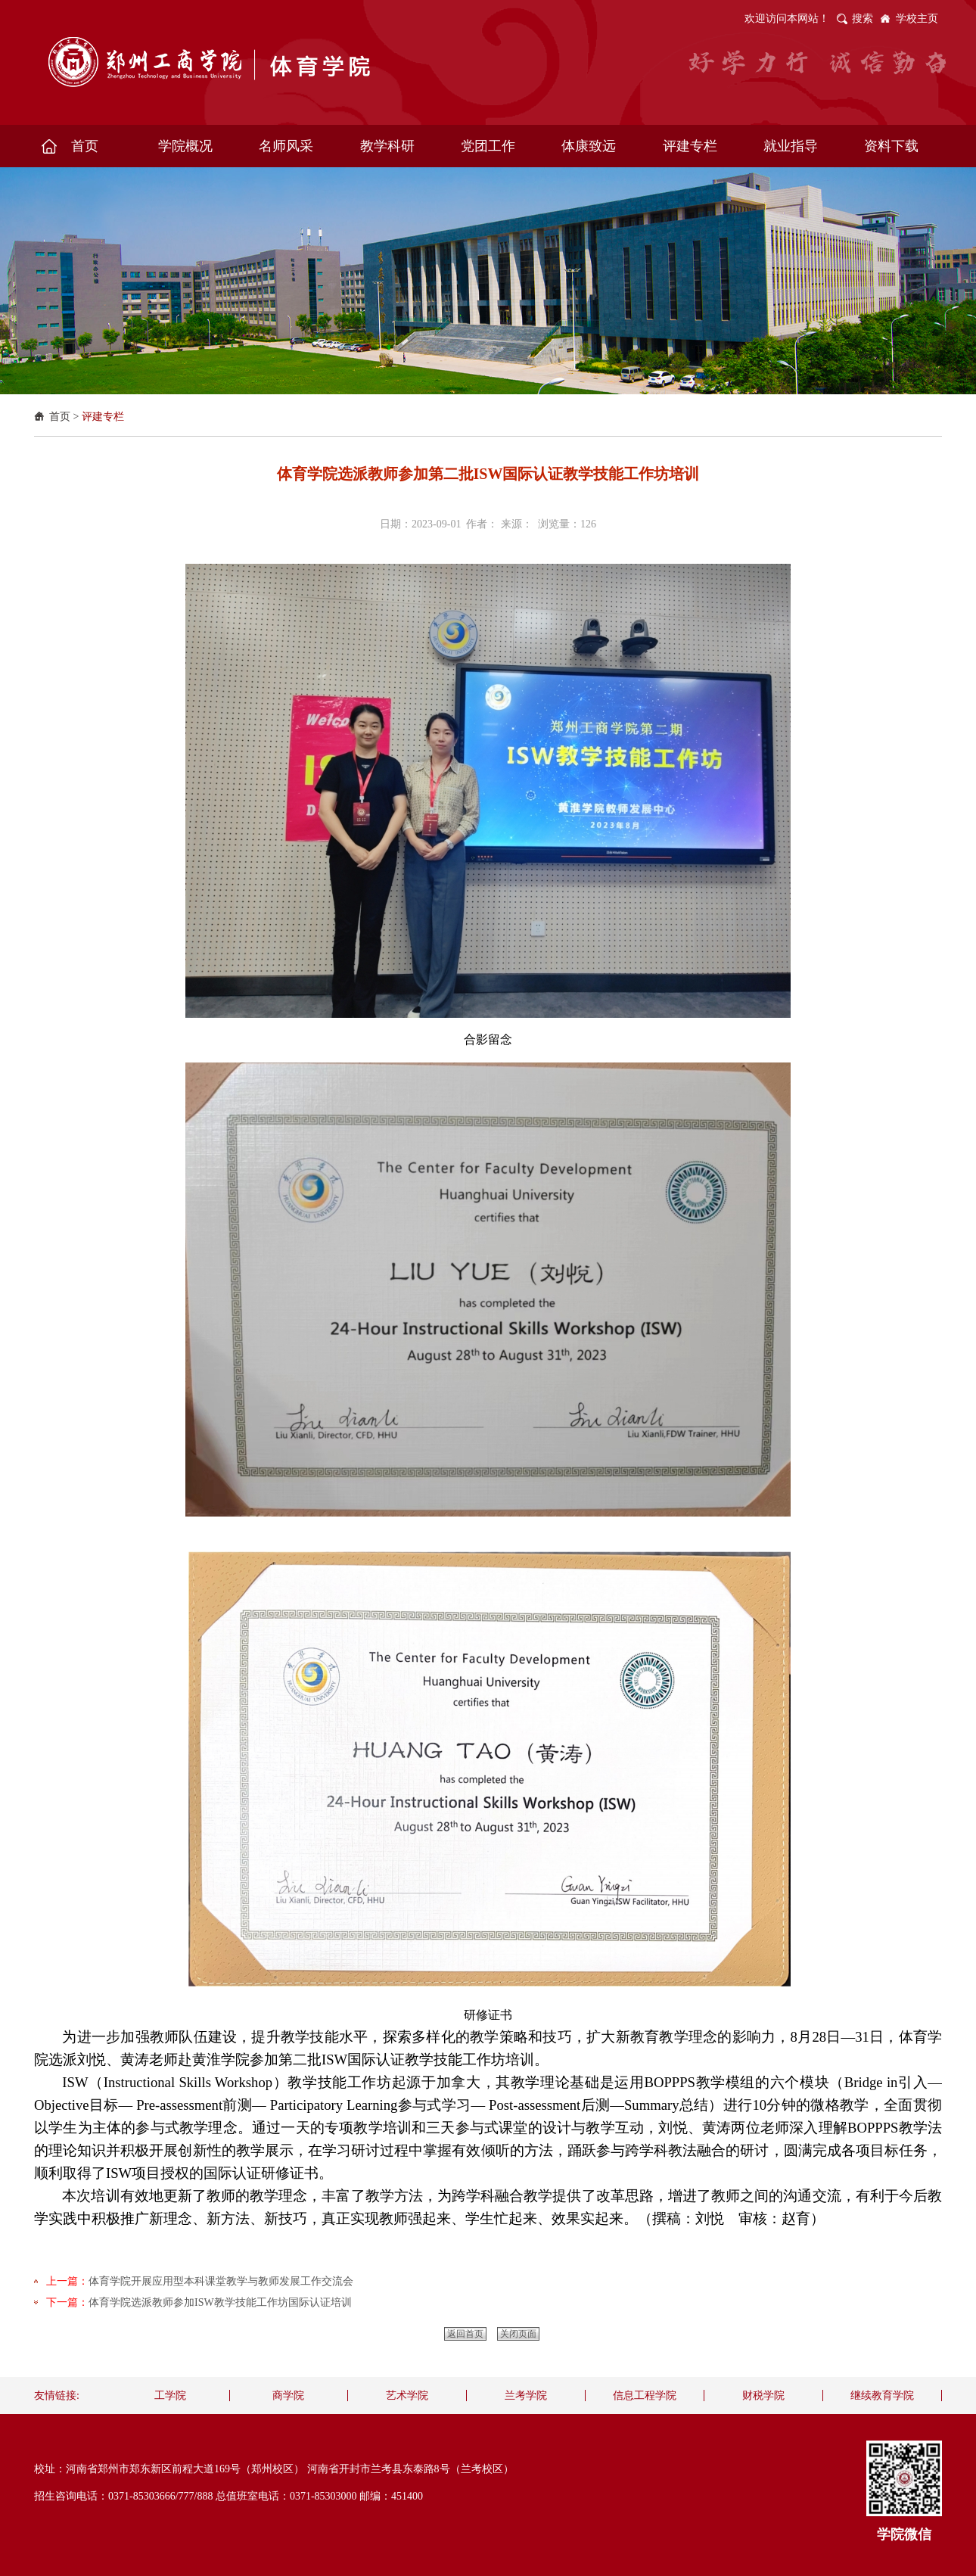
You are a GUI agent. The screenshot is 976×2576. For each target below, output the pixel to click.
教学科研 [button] (387, 146)
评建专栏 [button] (690, 146)
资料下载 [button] (891, 146)
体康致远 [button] (588, 146)
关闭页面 (518, 2334)
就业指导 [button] (790, 146)
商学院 (288, 2395)
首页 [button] (84, 146)
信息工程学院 (644, 2395)
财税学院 (763, 2395)
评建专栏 (103, 416)
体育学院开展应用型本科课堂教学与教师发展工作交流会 (221, 2281)
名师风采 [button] (286, 146)
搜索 (862, 18)
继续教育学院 (882, 2395)
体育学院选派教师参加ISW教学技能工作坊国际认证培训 (220, 2302)
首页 (59, 416)
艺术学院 (407, 2395)
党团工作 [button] (488, 146)
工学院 (170, 2395)
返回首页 (465, 2334)
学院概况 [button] (185, 146)
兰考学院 (526, 2395)
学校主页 (917, 18)
